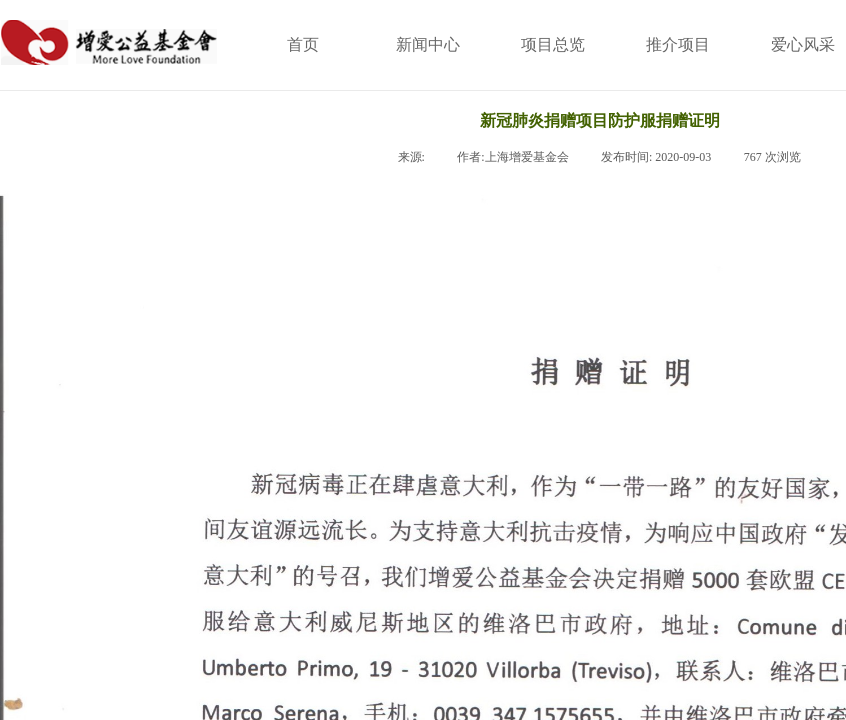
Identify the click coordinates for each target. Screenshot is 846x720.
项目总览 (553, 44)
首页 (303, 44)
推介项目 (678, 44)
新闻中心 (428, 44)
